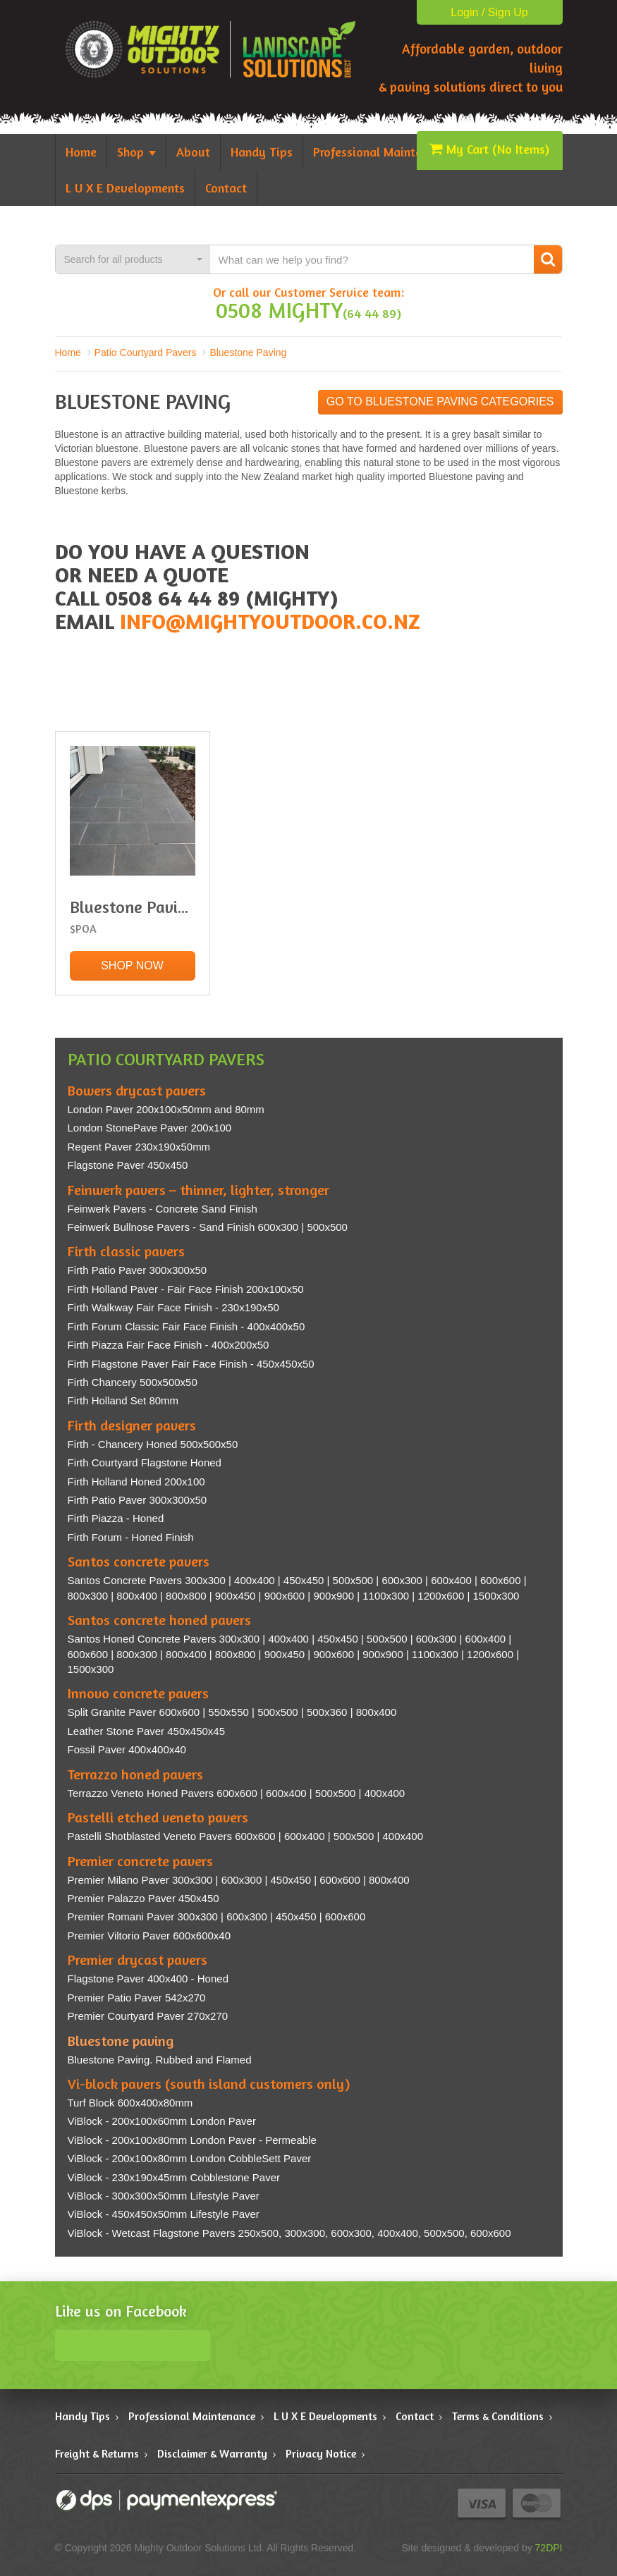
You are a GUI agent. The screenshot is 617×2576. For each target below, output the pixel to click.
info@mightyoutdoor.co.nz (270, 621)
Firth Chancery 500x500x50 (132, 1382)
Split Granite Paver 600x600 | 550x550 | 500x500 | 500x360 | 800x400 (232, 1712)
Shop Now (132, 965)
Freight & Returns (97, 2453)
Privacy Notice (321, 2453)
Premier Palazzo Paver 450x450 (143, 1898)
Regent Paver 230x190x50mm (139, 1147)
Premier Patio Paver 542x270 (137, 1998)
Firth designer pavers (132, 1425)
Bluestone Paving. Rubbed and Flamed (160, 2060)
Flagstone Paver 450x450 (128, 1165)
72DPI (549, 2547)
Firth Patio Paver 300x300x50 (137, 1270)
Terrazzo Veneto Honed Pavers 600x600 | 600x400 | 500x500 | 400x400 (236, 1793)
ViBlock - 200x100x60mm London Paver (162, 2121)
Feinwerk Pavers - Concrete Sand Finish (162, 1209)
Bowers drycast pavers (137, 1090)
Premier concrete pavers (140, 1861)
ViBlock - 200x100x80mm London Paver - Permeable (192, 2140)
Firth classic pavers (126, 1251)
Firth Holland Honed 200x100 (136, 1482)
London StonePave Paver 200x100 (150, 1128)
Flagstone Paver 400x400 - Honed (148, 1979)
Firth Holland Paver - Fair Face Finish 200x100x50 (186, 1289)
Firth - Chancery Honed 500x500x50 (153, 1444)
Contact (415, 2416)
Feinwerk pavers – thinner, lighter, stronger (198, 1189)
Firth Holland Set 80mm (123, 1400)
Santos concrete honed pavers (159, 1620)
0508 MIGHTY (279, 310)
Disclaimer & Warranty (212, 2453)
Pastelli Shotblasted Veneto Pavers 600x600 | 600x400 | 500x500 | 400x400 (246, 1836)
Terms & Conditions (498, 2416)
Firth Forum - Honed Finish (131, 1537)
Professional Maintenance (191, 2416)
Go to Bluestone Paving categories (440, 401)
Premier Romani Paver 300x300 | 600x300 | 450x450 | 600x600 (217, 1916)
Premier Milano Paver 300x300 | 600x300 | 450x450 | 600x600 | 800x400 (239, 1880)
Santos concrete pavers (138, 1561)
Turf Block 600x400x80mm (130, 2103)
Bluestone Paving (247, 352)
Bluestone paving (120, 2040)
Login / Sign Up (489, 12)
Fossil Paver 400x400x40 (127, 1749)
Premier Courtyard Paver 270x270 (148, 2016)
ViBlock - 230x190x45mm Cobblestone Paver (174, 2177)
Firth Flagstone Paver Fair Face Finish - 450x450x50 (191, 1364)
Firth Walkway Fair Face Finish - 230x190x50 (173, 1307)
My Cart (489, 149)
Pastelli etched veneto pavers (158, 1817)
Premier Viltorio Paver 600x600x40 (149, 1936)
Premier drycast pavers (137, 1959)
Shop (136, 151)
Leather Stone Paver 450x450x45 (147, 1731)
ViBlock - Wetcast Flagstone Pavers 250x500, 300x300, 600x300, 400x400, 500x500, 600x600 (289, 2233)
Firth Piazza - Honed (116, 1518)
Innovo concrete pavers (138, 1693)
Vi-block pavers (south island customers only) (209, 2083)
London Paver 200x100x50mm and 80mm (166, 1109)
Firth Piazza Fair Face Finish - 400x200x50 (168, 1345)
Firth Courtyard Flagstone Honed (144, 1462)
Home (68, 352)
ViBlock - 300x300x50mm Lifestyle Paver (163, 2196)
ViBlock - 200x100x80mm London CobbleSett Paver (190, 2158)
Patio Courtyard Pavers (145, 352)
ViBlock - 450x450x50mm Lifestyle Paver (163, 2214)
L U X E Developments (325, 2416)
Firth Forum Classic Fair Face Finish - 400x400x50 (186, 1326)
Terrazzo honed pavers (135, 1774)
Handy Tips (82, 2416)
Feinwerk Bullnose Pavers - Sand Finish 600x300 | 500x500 (208, 1227)
